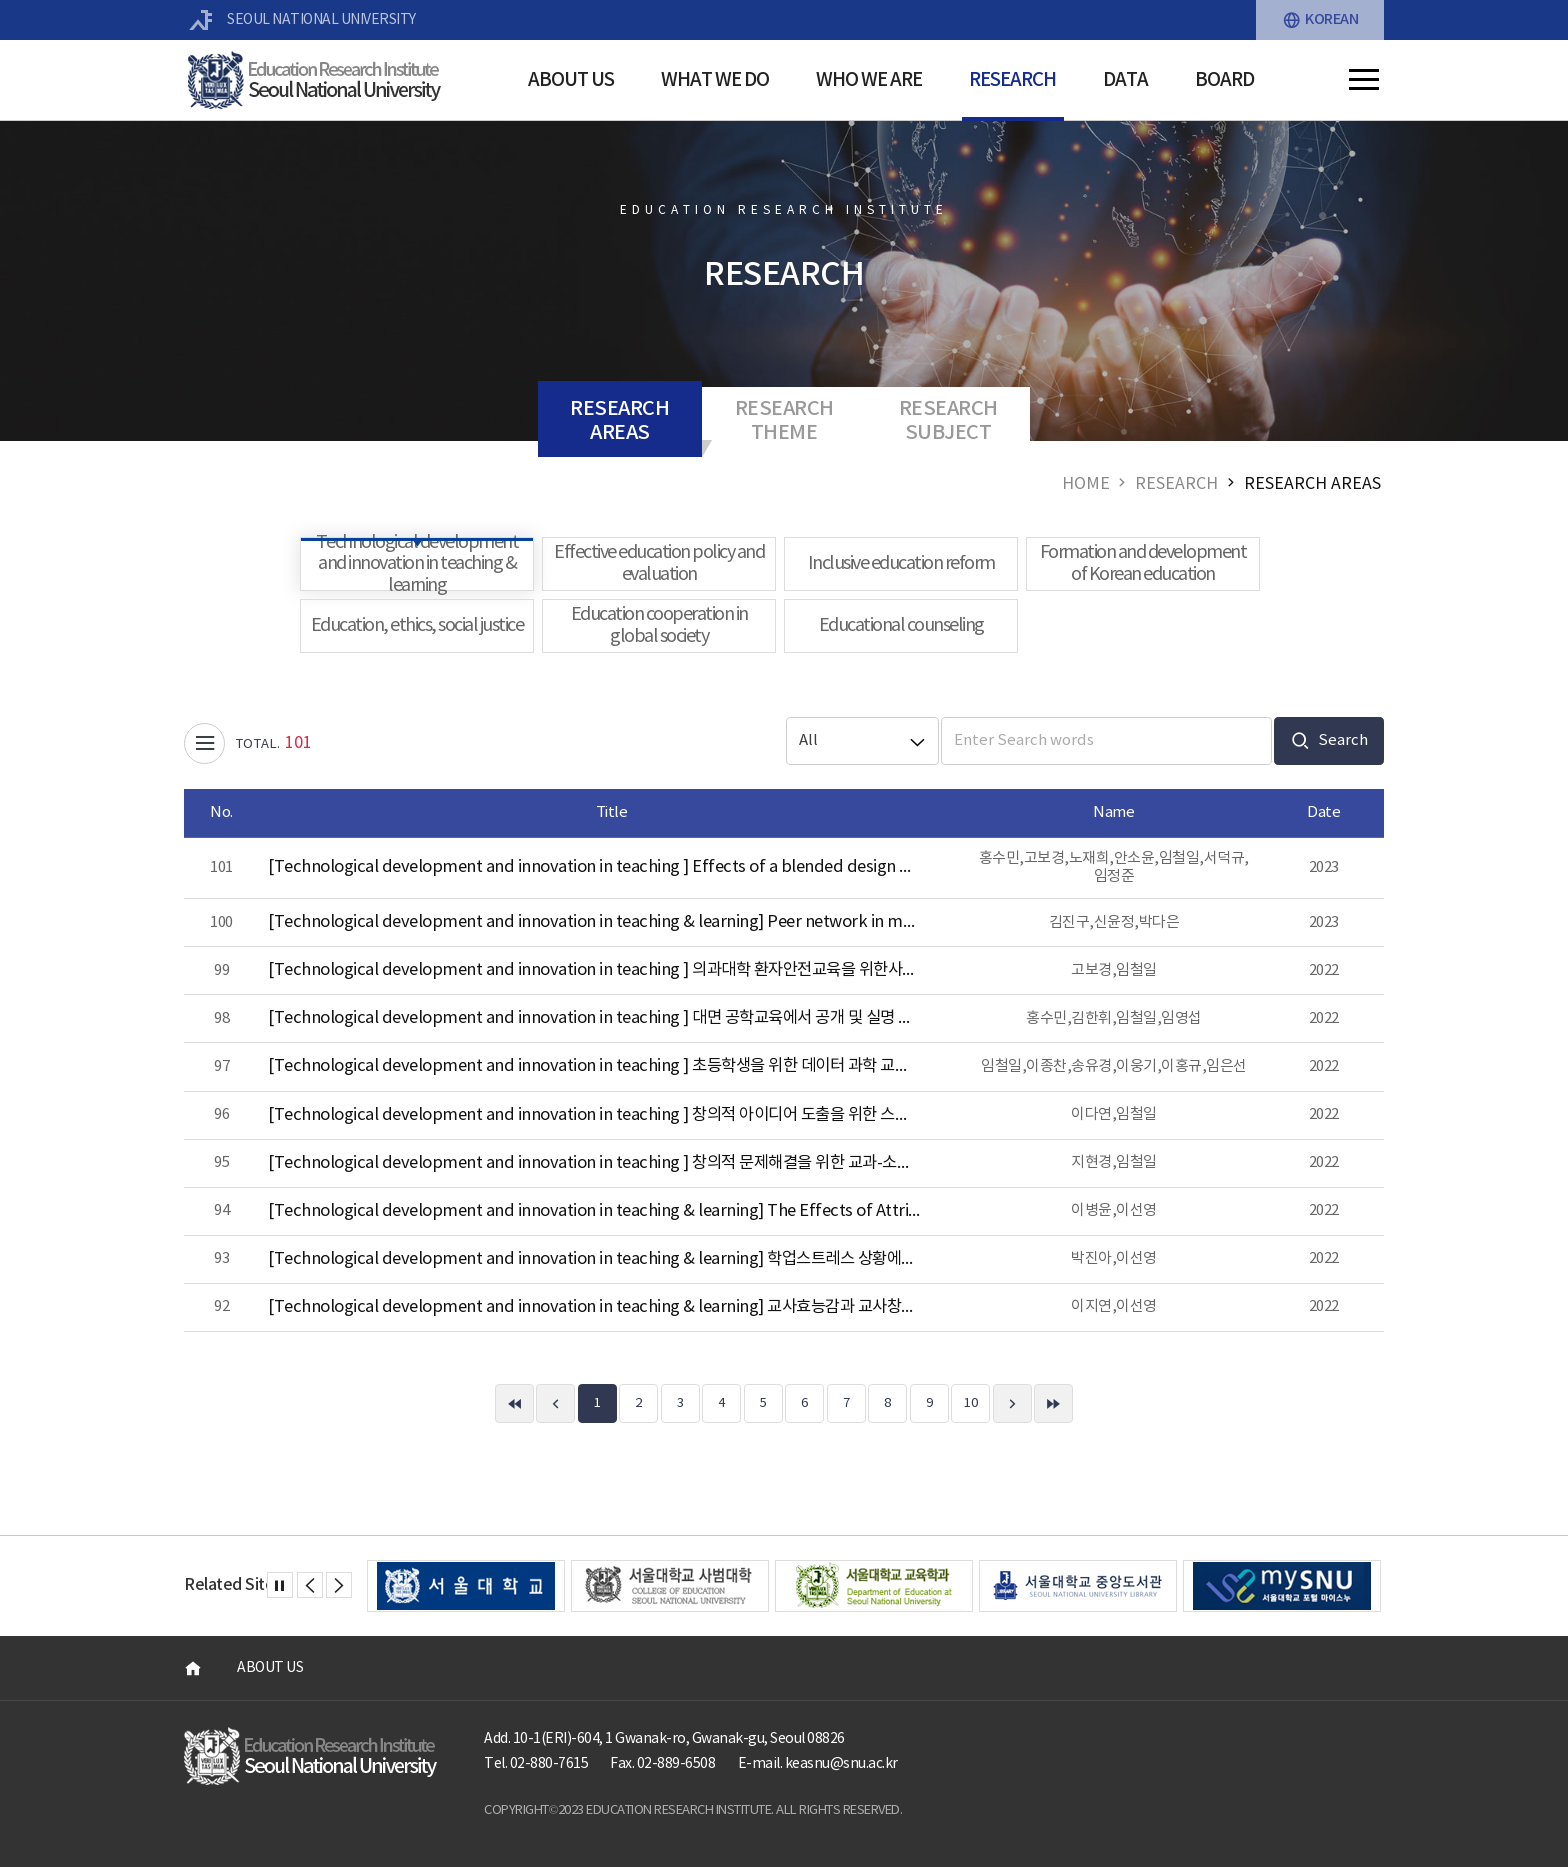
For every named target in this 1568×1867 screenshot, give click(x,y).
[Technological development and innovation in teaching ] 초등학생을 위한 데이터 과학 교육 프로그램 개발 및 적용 (594, 1066)
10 (971, 1403)
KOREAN (1320, 20)
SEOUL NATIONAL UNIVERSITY (302, 20)
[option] (466, 1586)
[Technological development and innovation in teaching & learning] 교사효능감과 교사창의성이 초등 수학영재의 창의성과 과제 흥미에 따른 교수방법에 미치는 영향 (594, 1307)
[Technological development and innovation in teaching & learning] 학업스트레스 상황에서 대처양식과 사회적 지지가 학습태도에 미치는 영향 (594, 1259)
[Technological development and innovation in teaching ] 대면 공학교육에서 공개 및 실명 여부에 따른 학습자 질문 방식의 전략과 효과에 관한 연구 (594, 1018)
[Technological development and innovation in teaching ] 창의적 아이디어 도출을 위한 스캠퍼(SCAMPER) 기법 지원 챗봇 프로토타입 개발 (594, 1115)
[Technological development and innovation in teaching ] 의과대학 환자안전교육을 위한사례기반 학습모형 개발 (594, 970)
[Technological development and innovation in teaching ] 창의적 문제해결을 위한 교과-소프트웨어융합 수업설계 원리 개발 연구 (594, 1163)
